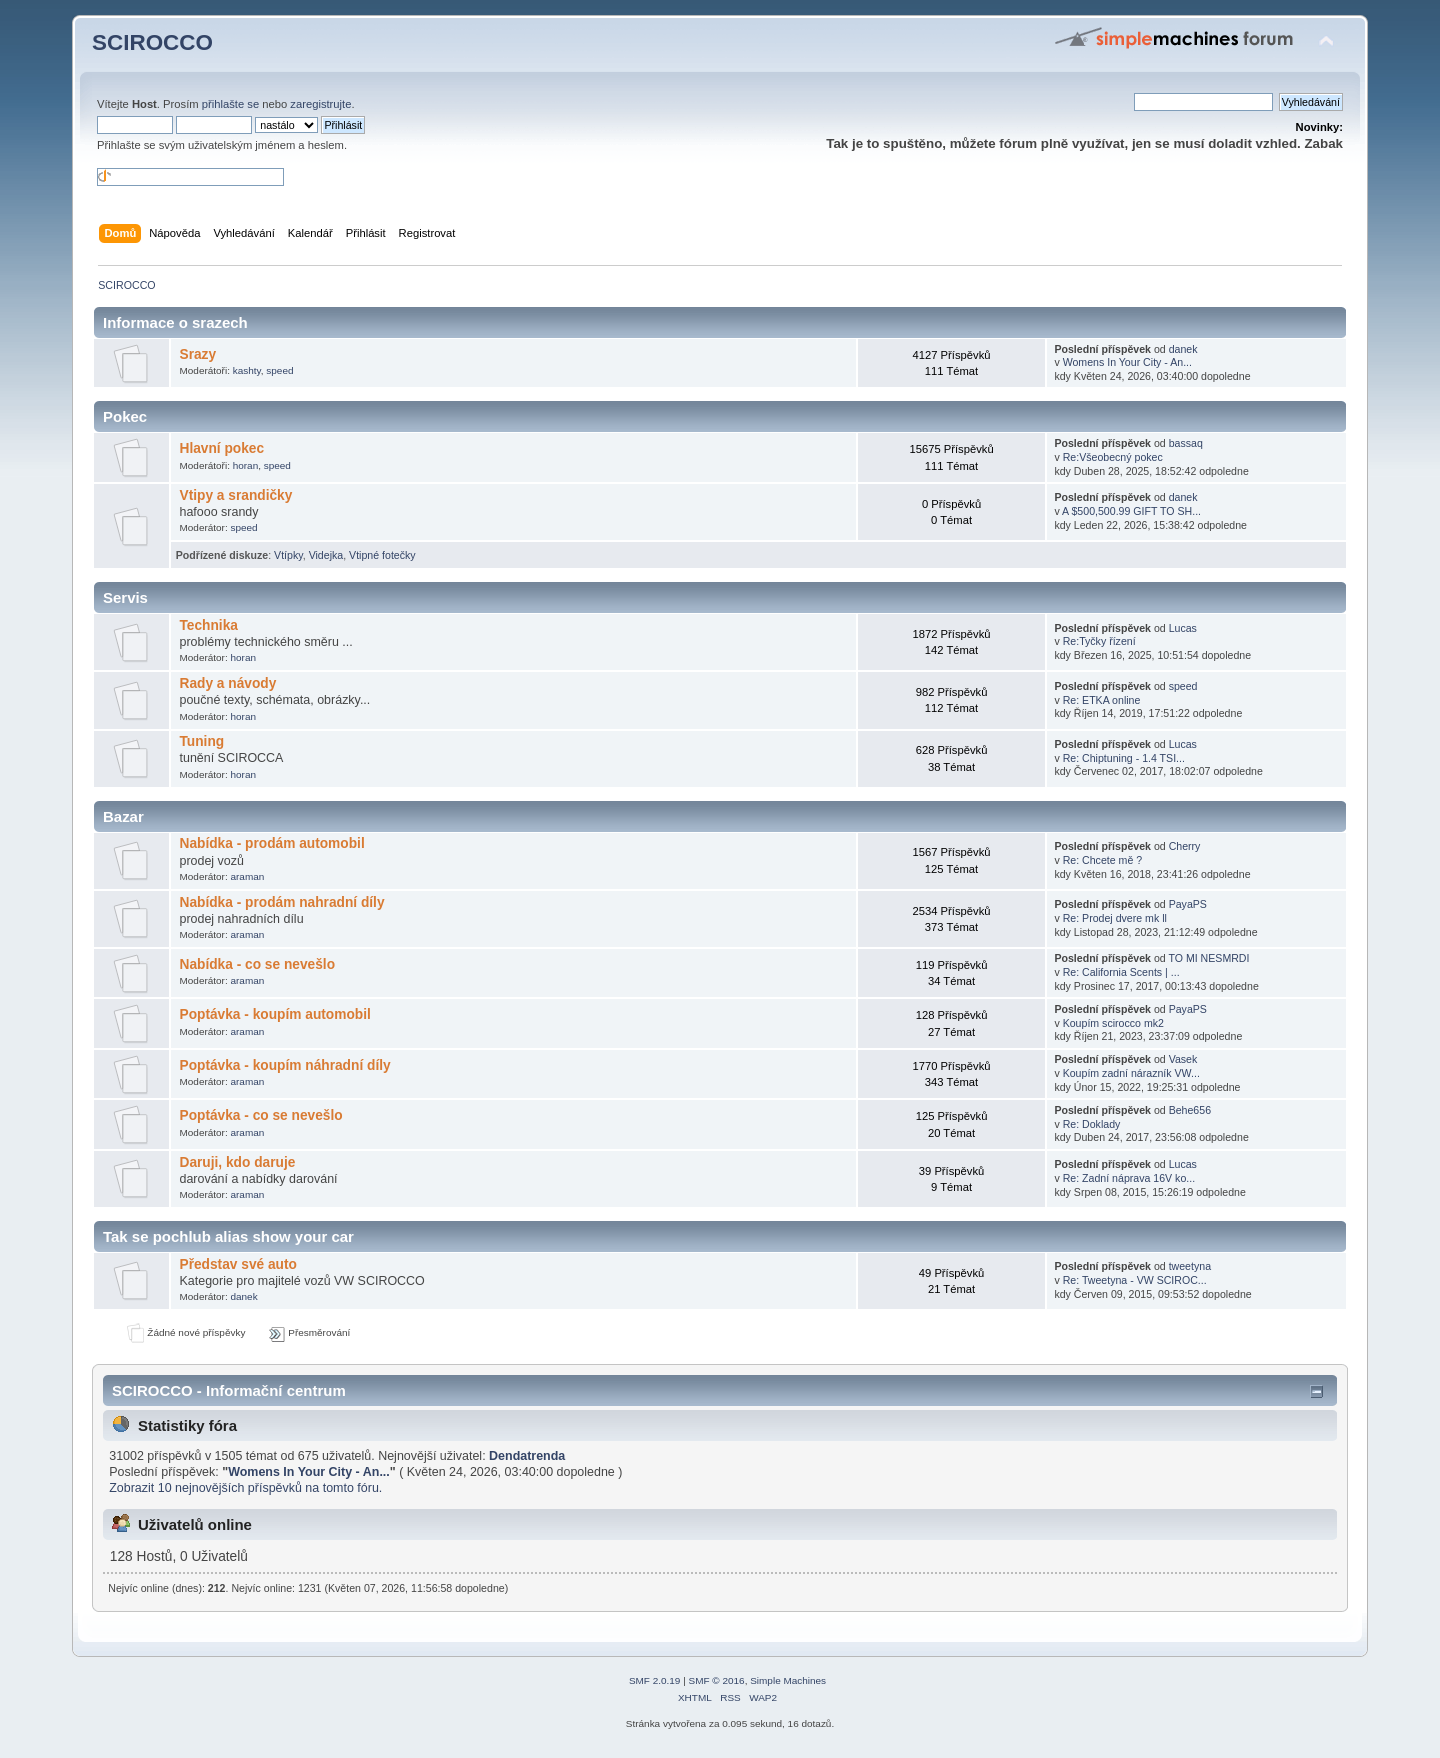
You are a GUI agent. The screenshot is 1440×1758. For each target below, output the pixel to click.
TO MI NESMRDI (1208, 958)
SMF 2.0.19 (655, 1680)
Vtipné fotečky (382, 555)
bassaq (1186, 443)
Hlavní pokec (221, 448)
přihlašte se (230, 104)
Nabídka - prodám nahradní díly (281, 902)
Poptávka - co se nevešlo (260, 1115)
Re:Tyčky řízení (1099, 641)
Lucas (1183, 628)
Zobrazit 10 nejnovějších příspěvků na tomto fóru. (245, 1488)
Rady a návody (227, 683)
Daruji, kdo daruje (237, 1162)
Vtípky (288, 555)
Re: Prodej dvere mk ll (1115, 918)
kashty (247, 370)
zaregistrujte (320, 104)
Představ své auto (237, 1264)
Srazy (197, 354)
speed (279, 370)
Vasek (1183, 1059)
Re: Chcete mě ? (1103, 860)
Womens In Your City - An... (1127, 362)
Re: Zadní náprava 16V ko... (1129, 1178)
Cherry (1185, 846)
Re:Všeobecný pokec (1113, 457)
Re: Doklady (1092, 1124)
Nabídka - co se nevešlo (257, 964)
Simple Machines (788, 1680)
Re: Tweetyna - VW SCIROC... (1135, 1280)
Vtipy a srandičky (235, 495)
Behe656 (1190, 1110)
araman (247, 876)
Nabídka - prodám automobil (271, 843)
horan (246, 465)
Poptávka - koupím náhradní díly (284, 1065)
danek (1183, 349)
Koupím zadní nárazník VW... (1131, 1073)
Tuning (201, 741)
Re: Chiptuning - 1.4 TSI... (1124, 758)
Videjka (326, 555)
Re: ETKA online (1102, 700)
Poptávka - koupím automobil (274, 1014)
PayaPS (1188, 904)
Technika (208, 625)
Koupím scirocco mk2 (1113, 1023)
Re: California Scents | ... (1121, 972)
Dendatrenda (527, 1456)
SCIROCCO (152, 42)
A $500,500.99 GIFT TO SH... (1131, 511)
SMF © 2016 (717, 1680)
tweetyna (1190, 1266)
